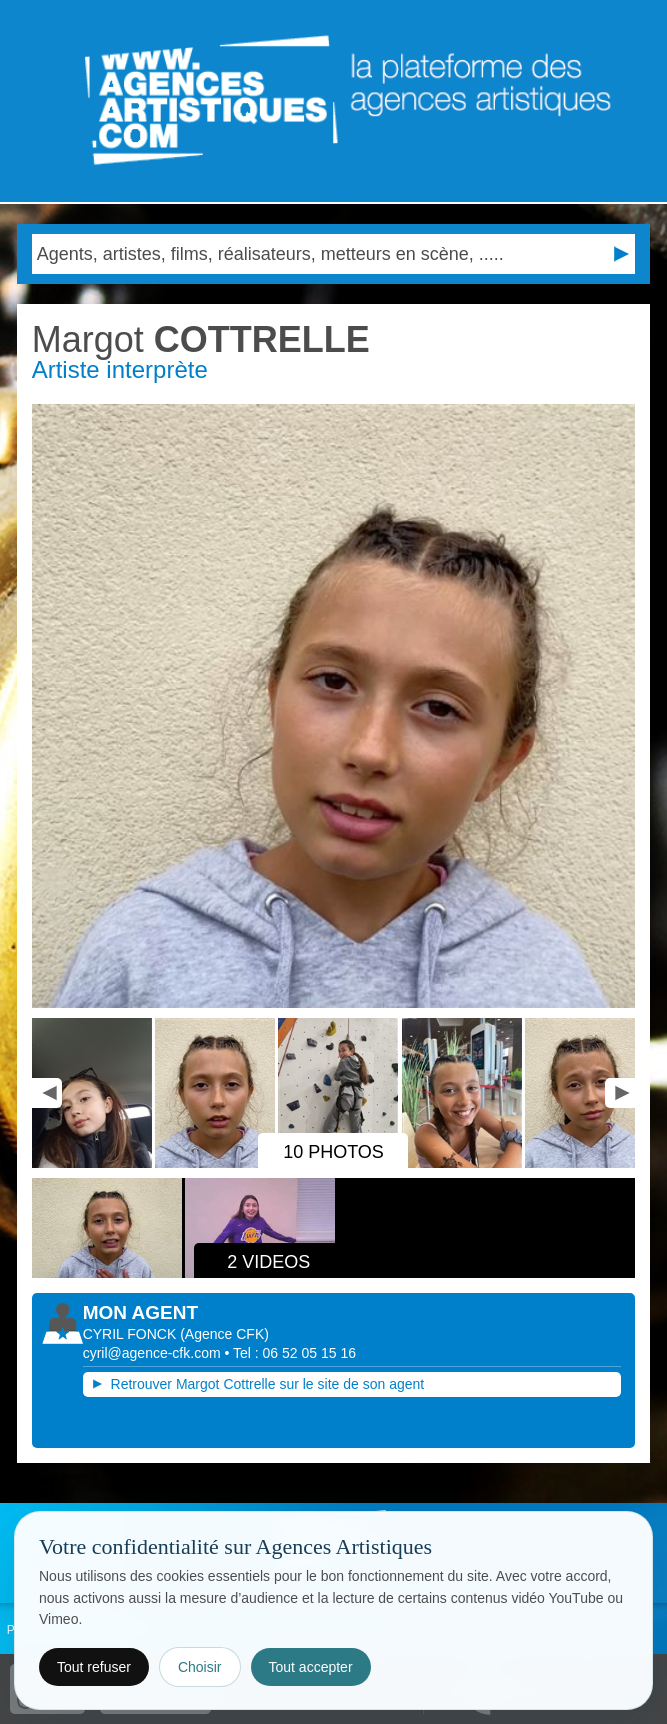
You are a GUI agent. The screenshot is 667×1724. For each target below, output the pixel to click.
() (224, 1334)
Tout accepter (311, 1667)
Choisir (200, 1667)
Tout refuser (94, 1667)
